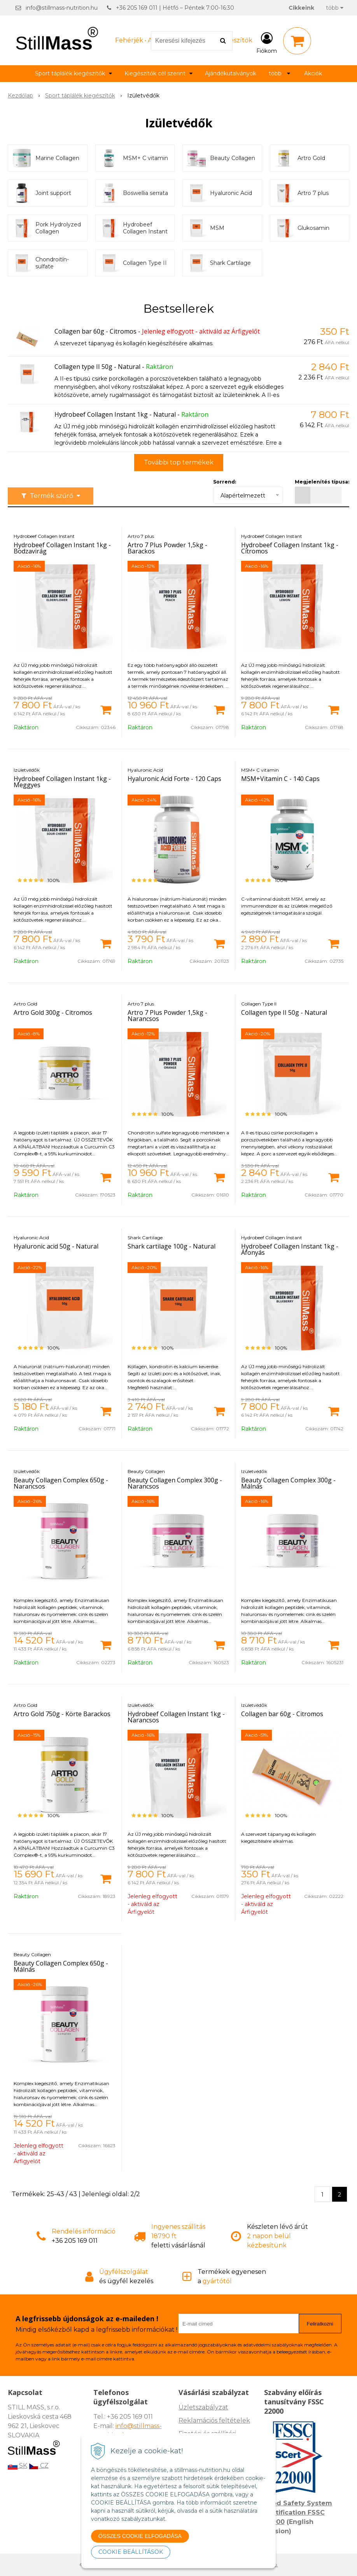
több (334, 7)
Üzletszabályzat (203, 2407)
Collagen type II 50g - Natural (97, 366)
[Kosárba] (106, 709)
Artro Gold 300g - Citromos (53, 1012)
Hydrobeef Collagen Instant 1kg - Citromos (289, 548)
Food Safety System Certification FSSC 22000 (298, 2512)
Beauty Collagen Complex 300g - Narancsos (175, 1483)
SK (17, 2465)
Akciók (313, 73)
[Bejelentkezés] (266, 42)
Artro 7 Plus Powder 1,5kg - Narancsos (167, 1015)
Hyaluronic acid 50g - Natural (56, 1246)
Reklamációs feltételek (214, 2420)
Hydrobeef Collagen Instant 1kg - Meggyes (62, 781)
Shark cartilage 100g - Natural (171, 1246)
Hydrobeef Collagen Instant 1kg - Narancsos (176, 1717)
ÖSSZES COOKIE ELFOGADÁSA (140, 2536)
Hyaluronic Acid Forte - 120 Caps (174, 778)
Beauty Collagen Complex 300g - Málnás (288, 1483)
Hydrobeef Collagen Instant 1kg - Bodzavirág (62, 548)
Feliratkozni (320, 2324)
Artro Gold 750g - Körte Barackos (62, 1714)
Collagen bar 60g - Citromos (95, 331)
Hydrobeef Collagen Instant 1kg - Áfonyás (289, 1249)
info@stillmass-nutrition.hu (62, 7)
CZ (39, 2465)
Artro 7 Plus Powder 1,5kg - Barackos (167, 548)
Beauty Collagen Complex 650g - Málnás (61, 1966)
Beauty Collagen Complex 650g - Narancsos (61, 1483)
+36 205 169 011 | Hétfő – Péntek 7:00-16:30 (175, 7)
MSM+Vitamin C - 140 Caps (280, 778)
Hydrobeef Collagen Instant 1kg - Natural (115, 414)
